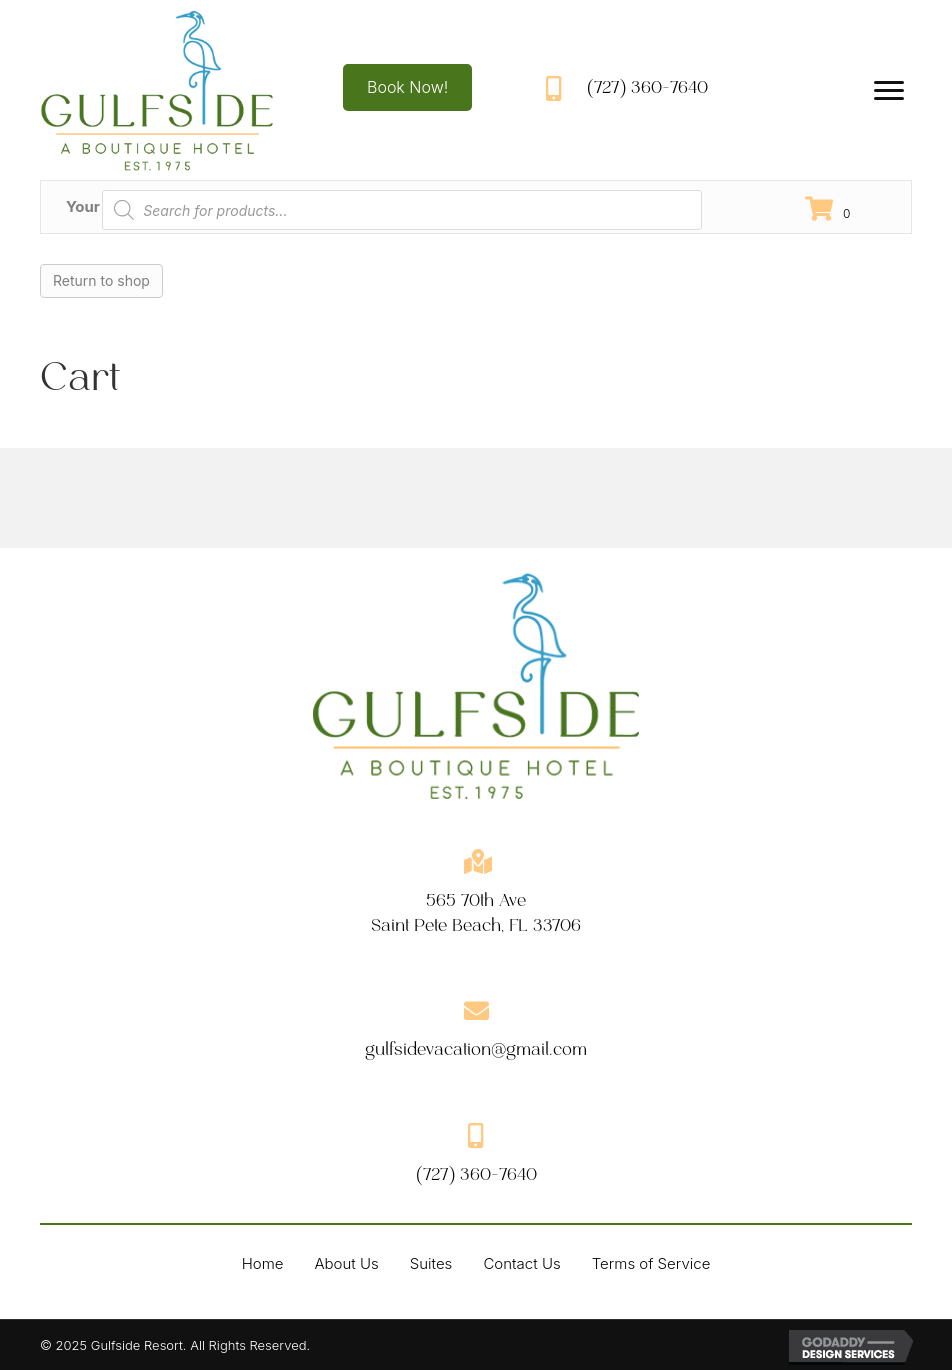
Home (263, 1263)
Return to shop (101, 280)
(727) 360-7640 (647, 87)
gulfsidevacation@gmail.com (476, 1049)
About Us (346, 1263)
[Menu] (889, 91)
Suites (431, 1263)
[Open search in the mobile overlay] (402, 210)
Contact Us (521, 1263)
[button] (407, 87)
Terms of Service (651, 1263)
